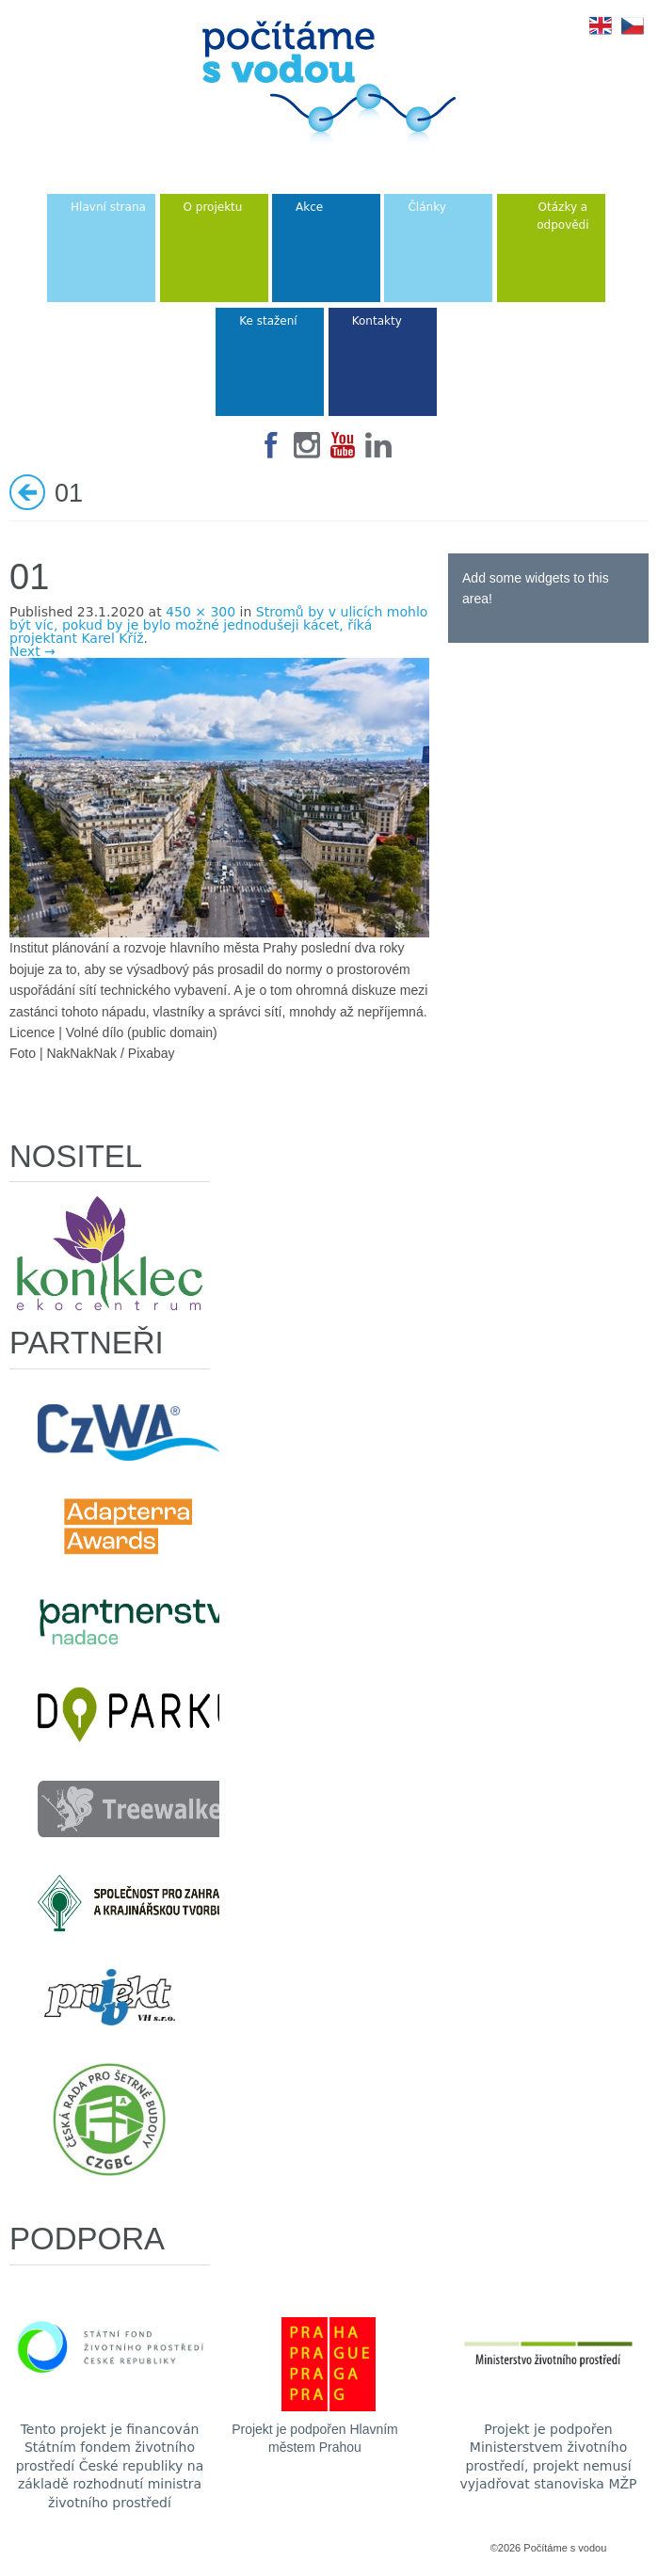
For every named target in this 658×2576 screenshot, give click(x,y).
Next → (32, 651)
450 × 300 (200, 611)
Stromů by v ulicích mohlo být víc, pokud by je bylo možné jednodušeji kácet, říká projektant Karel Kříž (218, 625)
